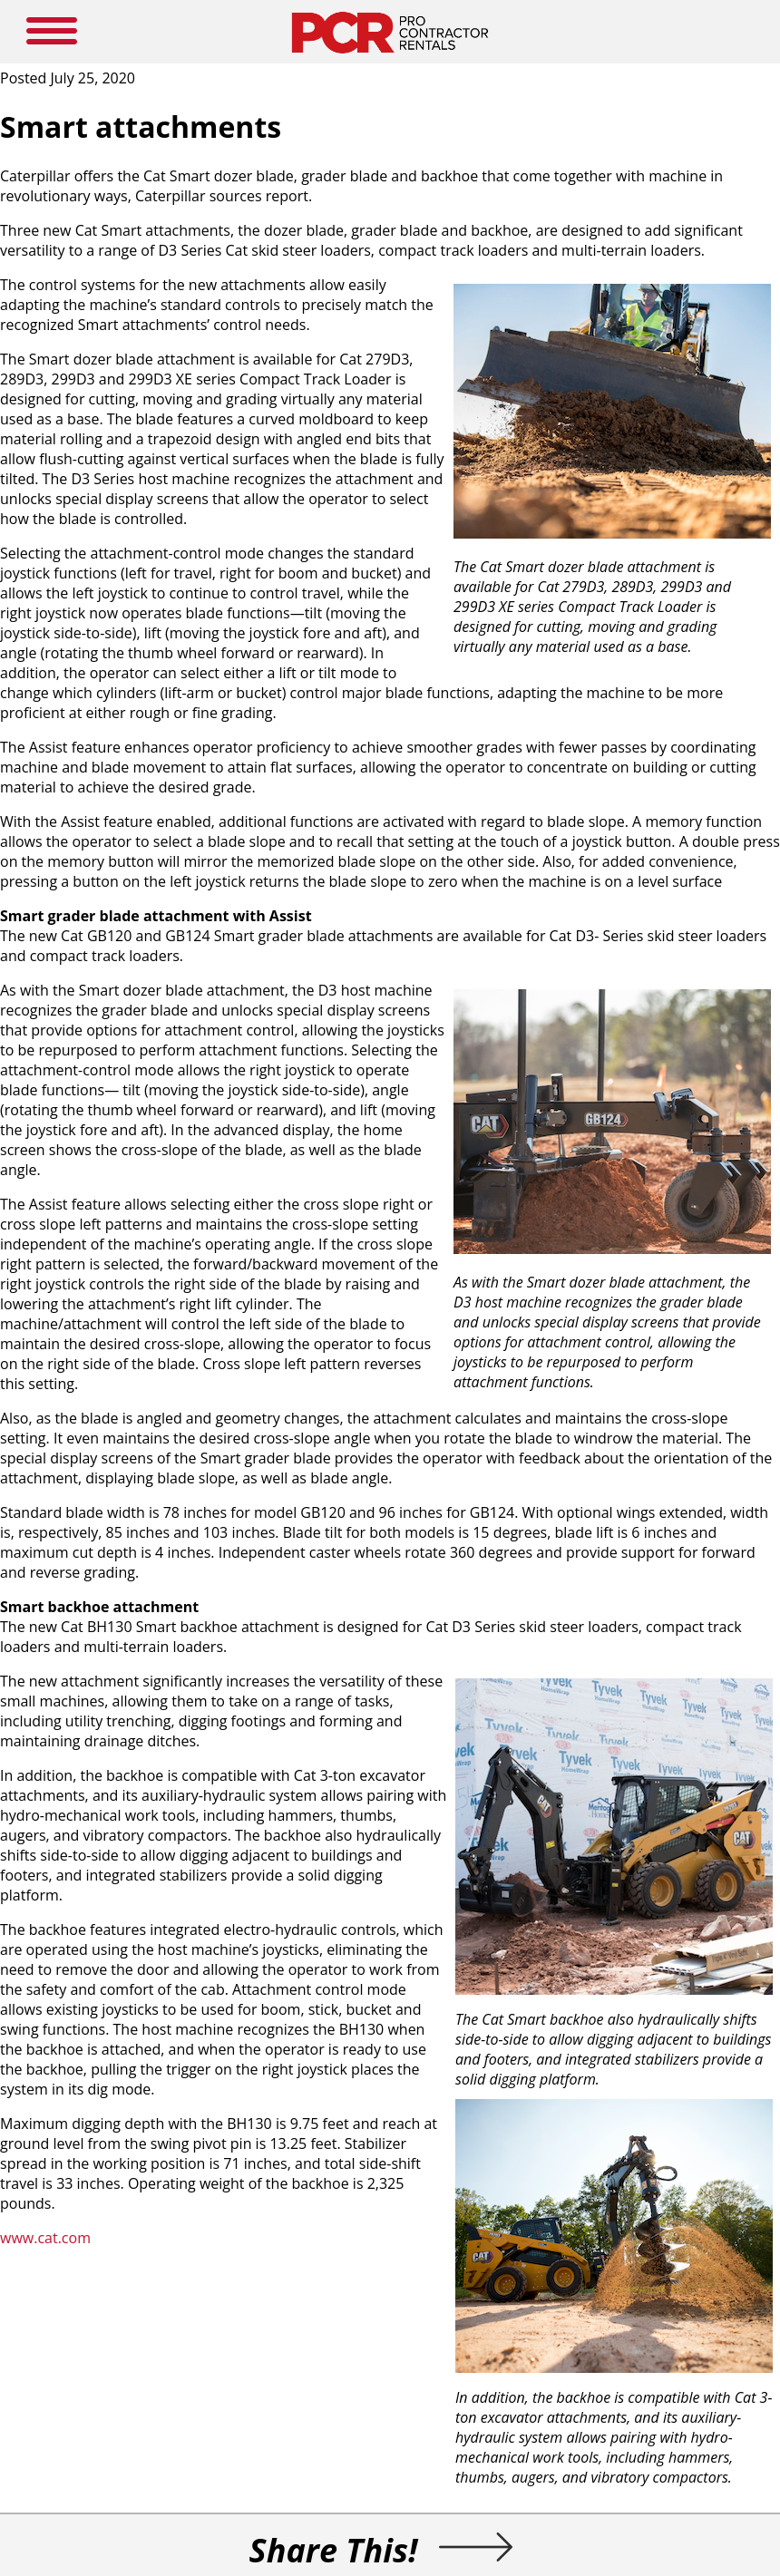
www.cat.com (45, 2238)
